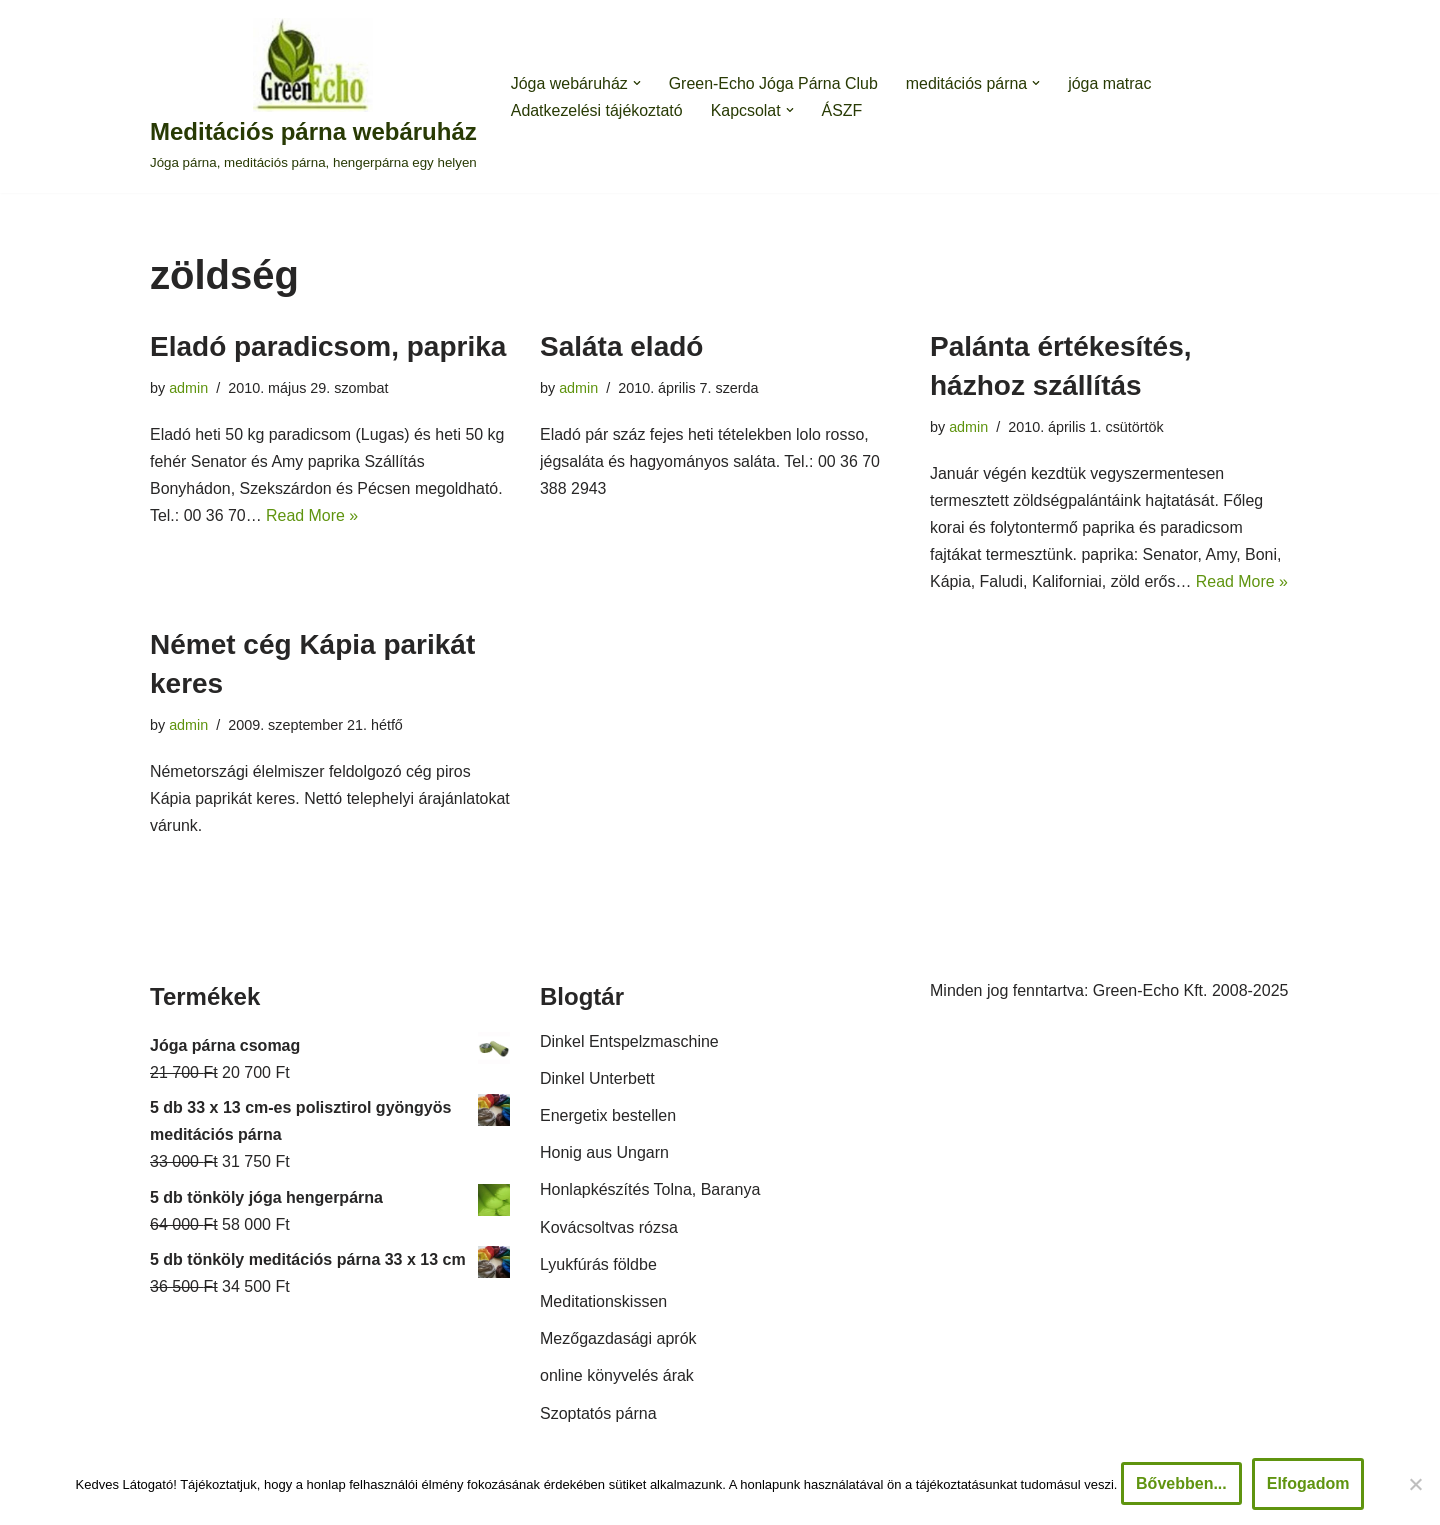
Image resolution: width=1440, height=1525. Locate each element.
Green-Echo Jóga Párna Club (774, 83)
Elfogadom (1308, 1483)
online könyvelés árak (617, 1377)
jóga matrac (1112, 83)
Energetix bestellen (608, 1117)
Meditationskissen (603, 1303)
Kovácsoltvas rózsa (609, 1229)
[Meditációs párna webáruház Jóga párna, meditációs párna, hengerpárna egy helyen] (313, 96)
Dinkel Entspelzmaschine (629, 1043)
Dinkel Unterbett (597, 1080)
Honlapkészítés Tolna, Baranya (650, 1191)
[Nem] (1415, 1484)
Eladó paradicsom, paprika (328, 346)
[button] (637, 83)
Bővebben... (1181, 1483)
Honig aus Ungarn (604, 1154)
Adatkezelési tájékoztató (597, 110)
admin (188, 388)
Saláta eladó (621, 346)
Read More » (313, 515)
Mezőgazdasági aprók (618, 1340)
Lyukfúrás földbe (598, 1266)
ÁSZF (843, 110)
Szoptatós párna (598, 1414)
